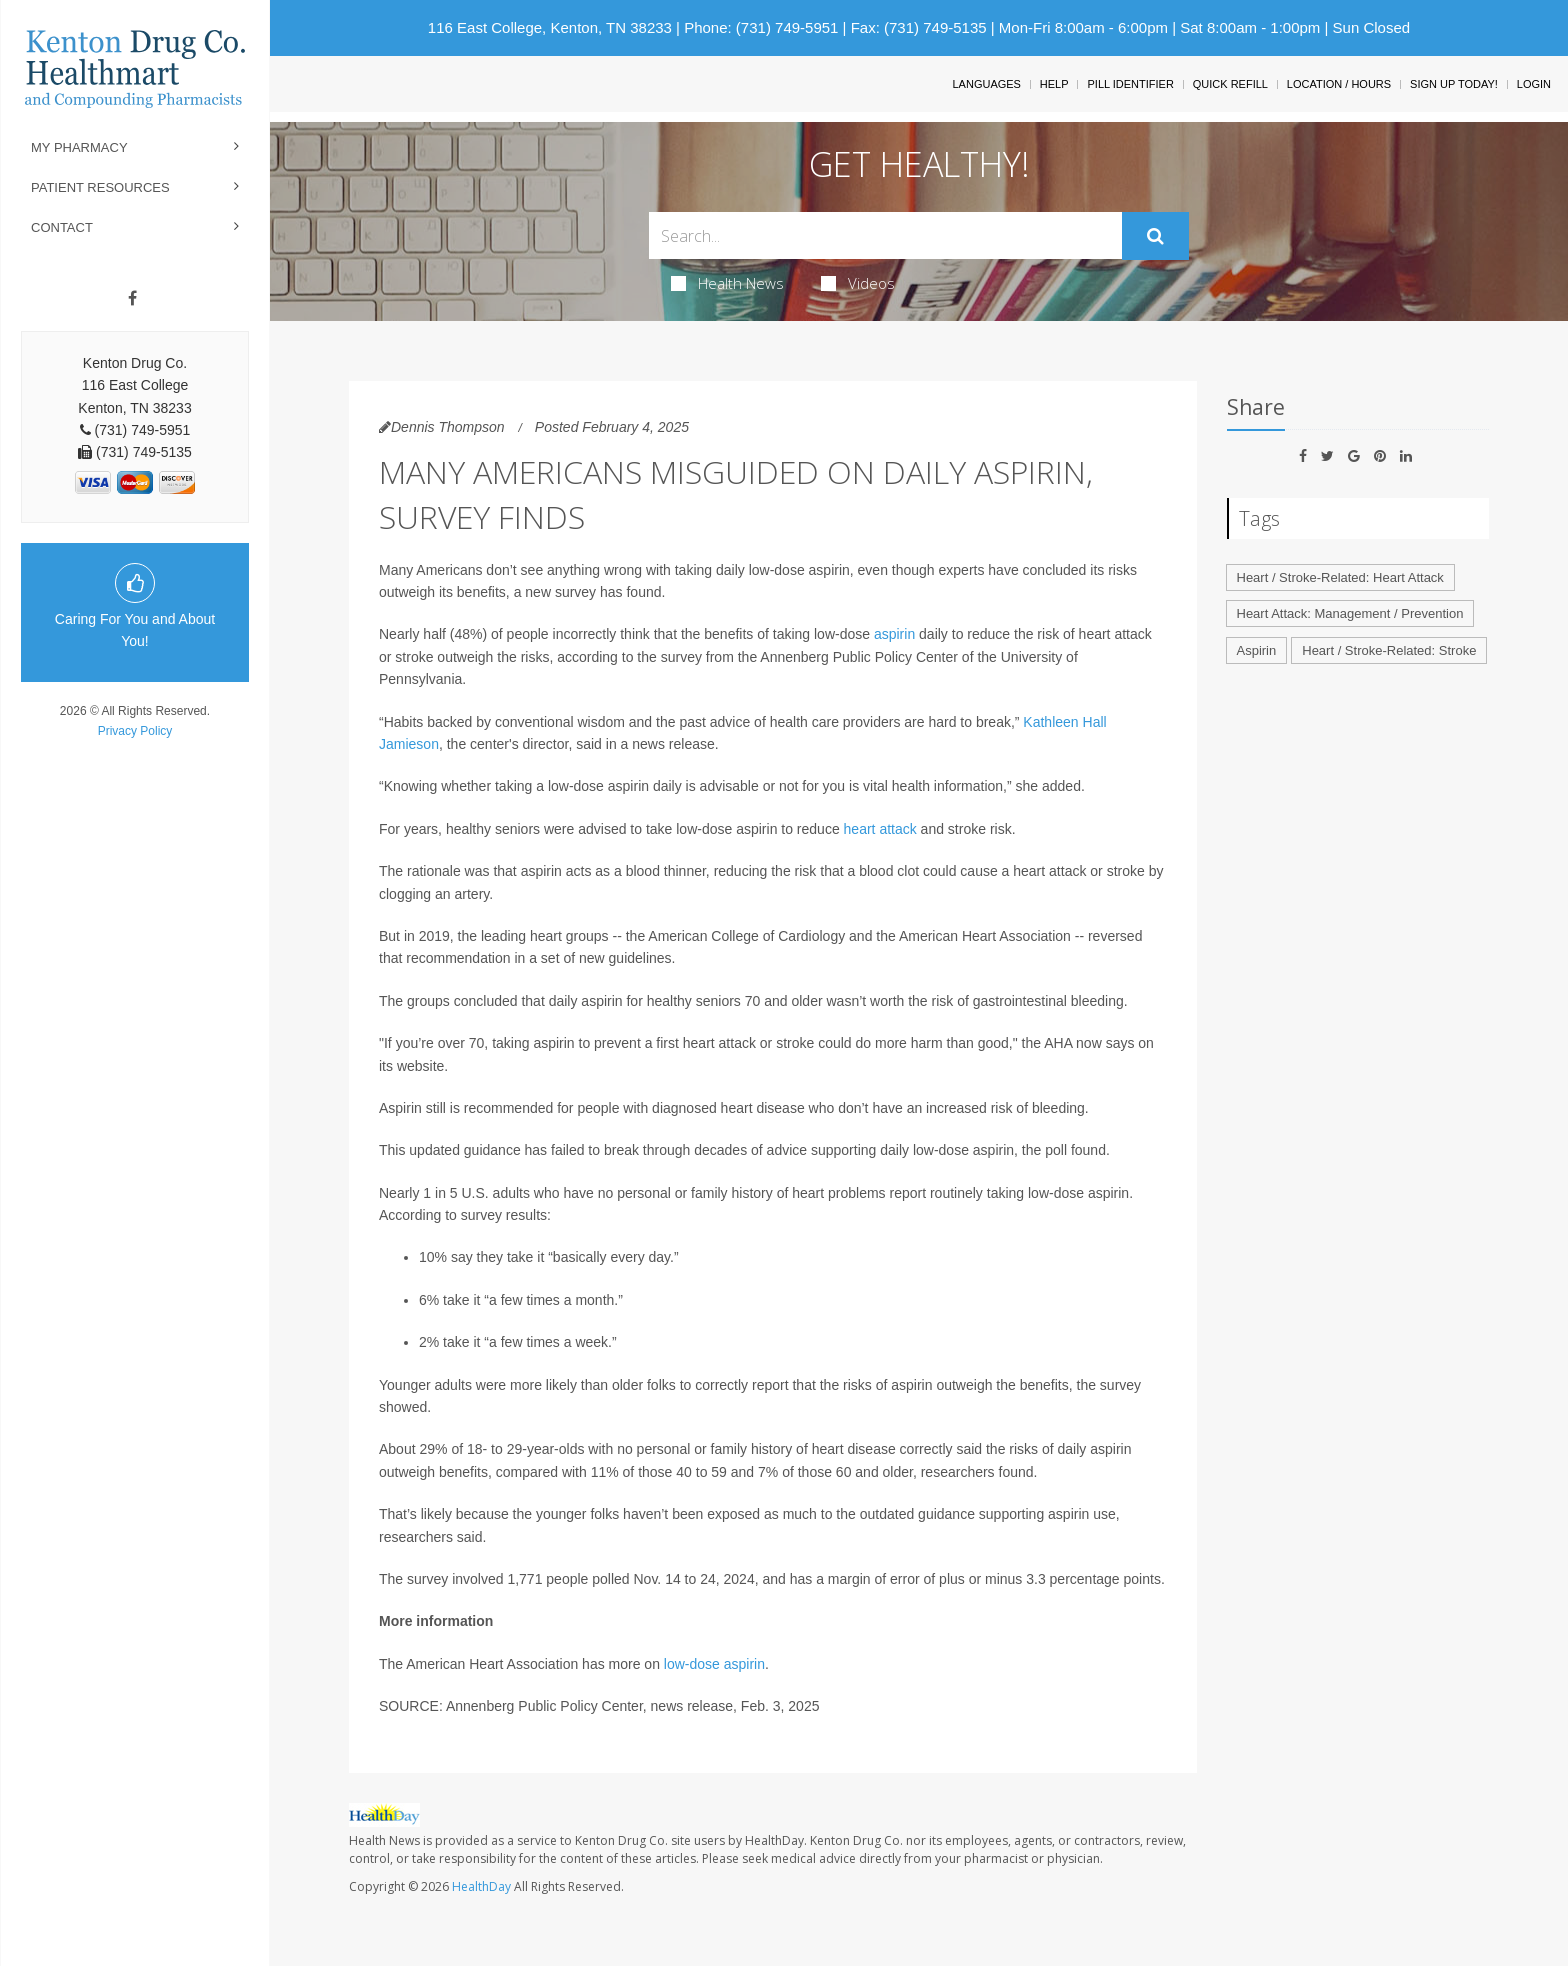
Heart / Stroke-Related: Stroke (1389, 650)
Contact (62, 227)
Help (1054, 84)
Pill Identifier (1130, 84)
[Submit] (1155, 236)
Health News (727, 283)
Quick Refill (1230, 84)
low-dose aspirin (714, 1664)
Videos (858, 283)
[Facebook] (132, 299)
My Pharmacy (79, 147)
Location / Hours (1339, 84)
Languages (986, 84)
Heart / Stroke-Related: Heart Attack (1340, 577)
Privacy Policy (135, 731)
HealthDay (481, 1886)
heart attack (880, 829)
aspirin (894, 634)
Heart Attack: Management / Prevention (1350, 613)
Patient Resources (100, 187)
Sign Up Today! (1454, 84)
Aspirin (1257, 650)
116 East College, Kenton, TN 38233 (550, 27)
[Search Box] (885, 235)
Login (1534, 84)
